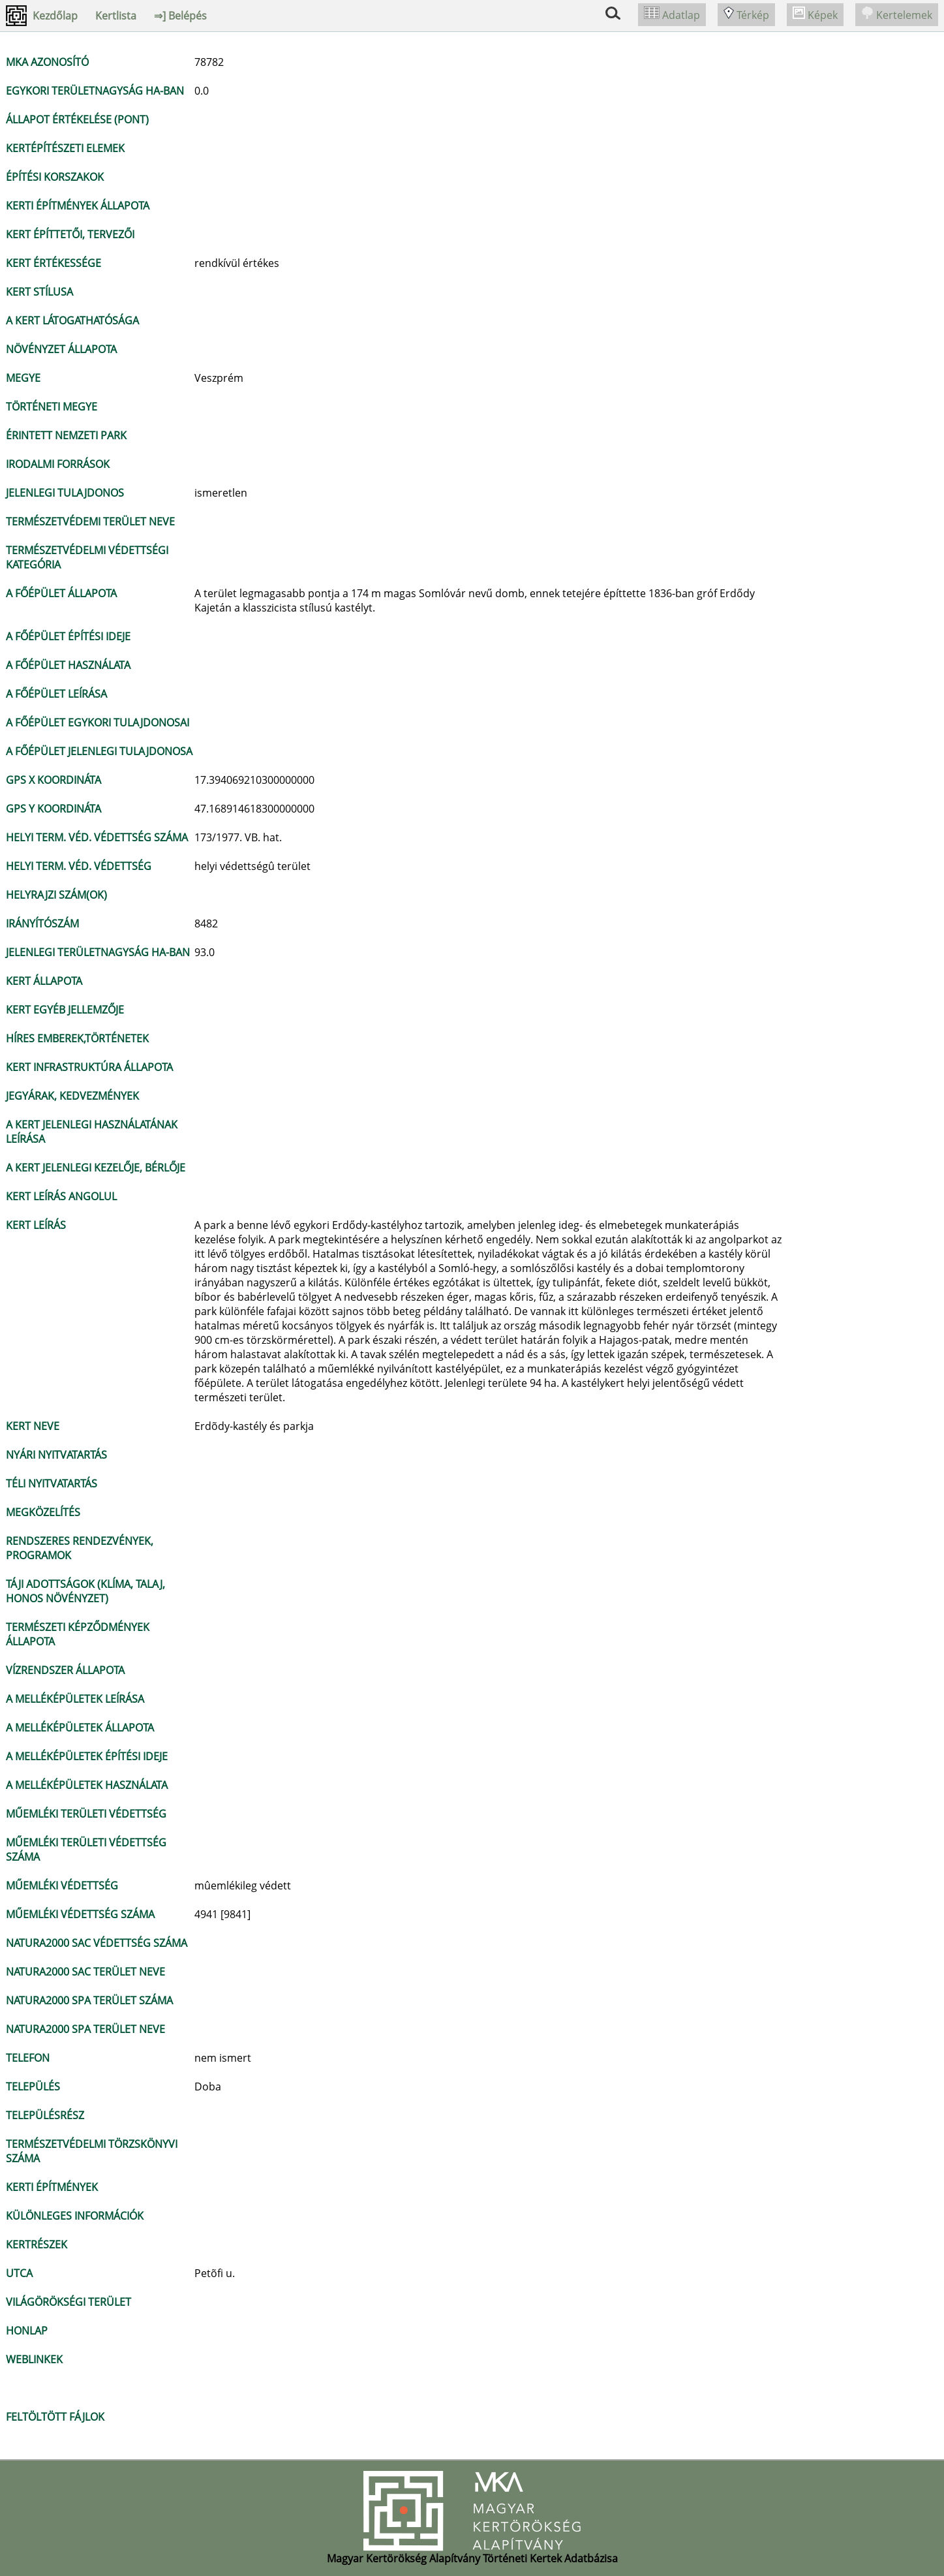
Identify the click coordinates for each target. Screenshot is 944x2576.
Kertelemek (896, 15)
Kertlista (115, 15)
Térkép (746, 15)
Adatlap (672, 15)
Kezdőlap (55, 15)
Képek (815, 15)
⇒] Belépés (180, 15)
